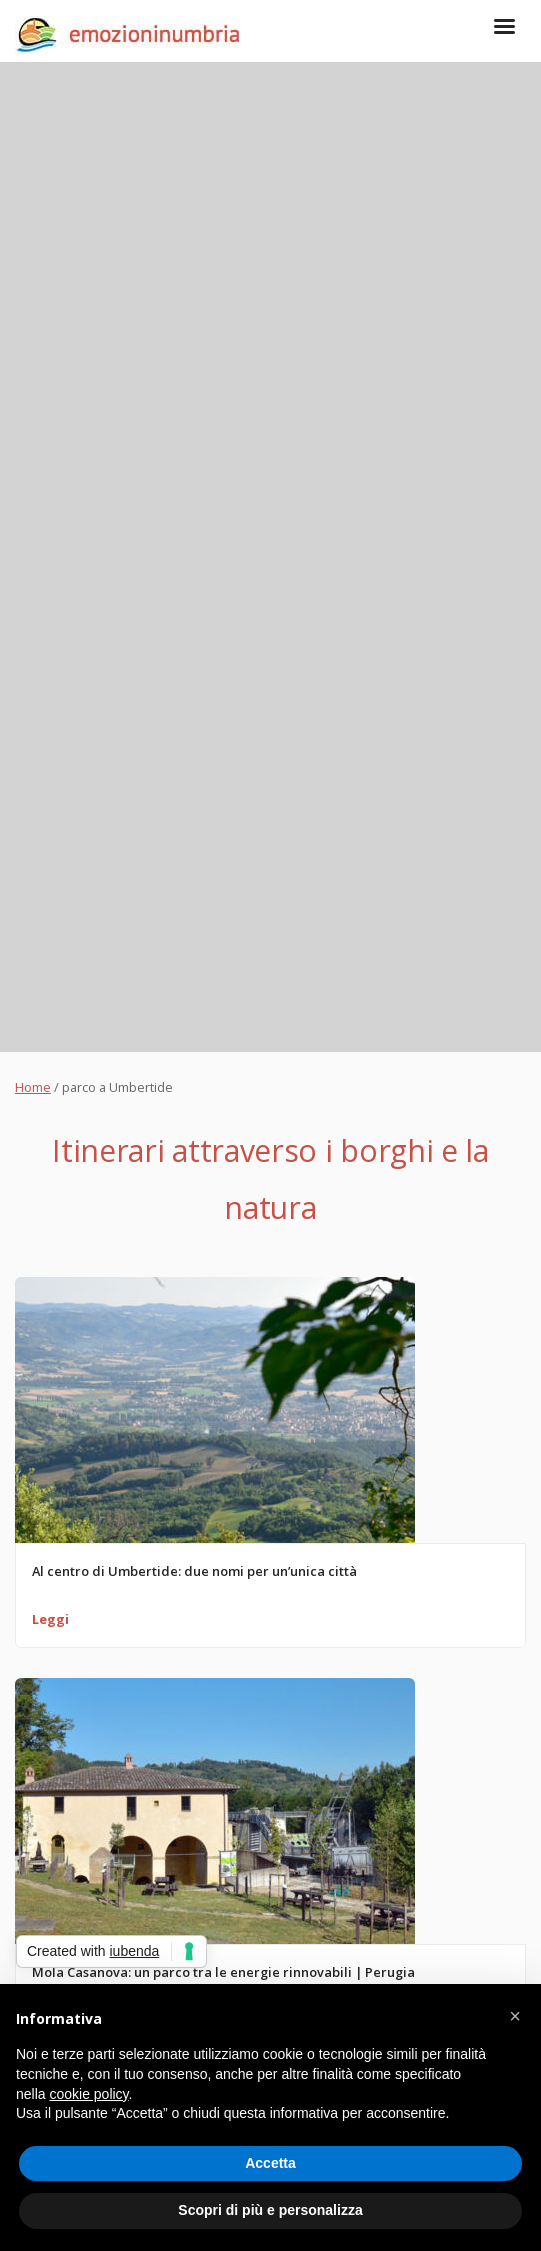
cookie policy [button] (88, 2094)
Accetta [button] (270, 2163)
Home (33, 1087)
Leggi (50, 1619)
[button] (515, 2016)
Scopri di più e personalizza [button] (270, 2210)
